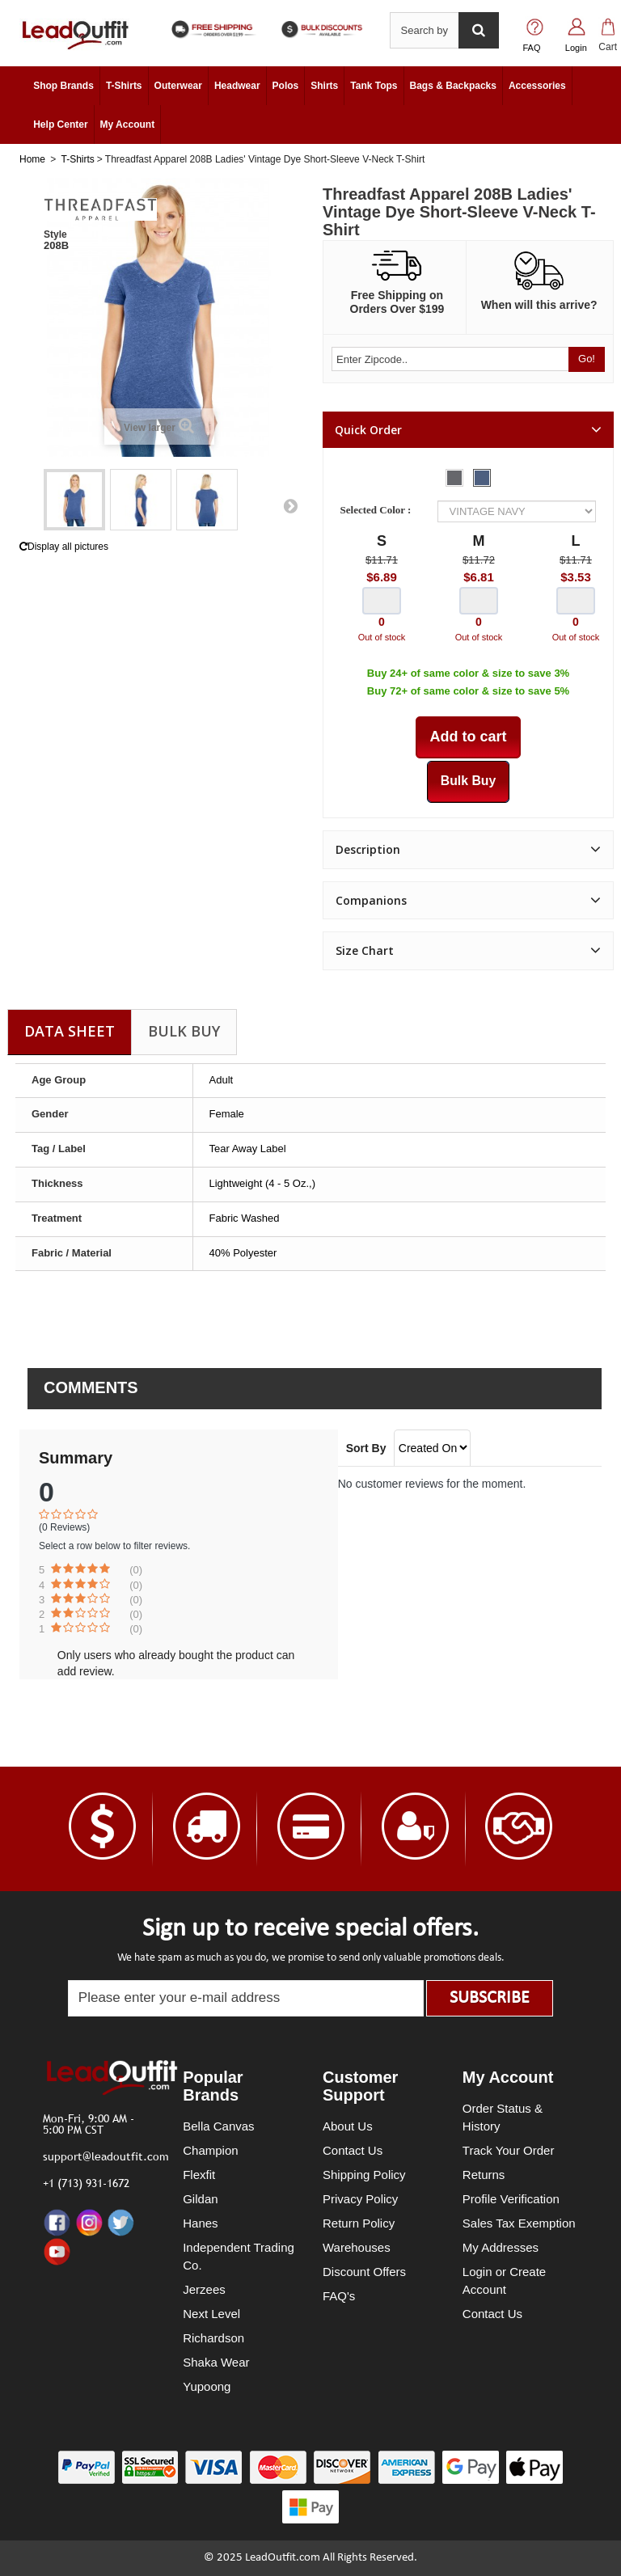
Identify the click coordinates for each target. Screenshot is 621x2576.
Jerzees (204, 2289)
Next (290, 505)
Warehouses (357, 2247)
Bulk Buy (184, 1031)
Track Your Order (509, 2150)
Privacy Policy (360, 2199)
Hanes (200, 2223)
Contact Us (352, 2150)
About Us (348, 2126)
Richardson (213, 2338)
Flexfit (199, 2174)
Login (576, 48)
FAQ (532, 48)
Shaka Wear (216, 2362)
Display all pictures (63, 546)
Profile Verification (511, 2199)
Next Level (211, 2314)
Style (55, 234)
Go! (586, 359)
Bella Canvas (218, 2126)
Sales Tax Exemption (519, 2223)
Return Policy (359, 2223)
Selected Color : (378, 510)
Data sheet (69, 1031)
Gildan (200, 2199)
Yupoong (206, 2386)
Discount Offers (364, 2271)
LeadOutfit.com (282, 2558)
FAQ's (339, 2296)
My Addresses (501, 2247)
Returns (484, 2174)
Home (32, 159)
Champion (210, 2150)
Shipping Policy (364, 2174)
